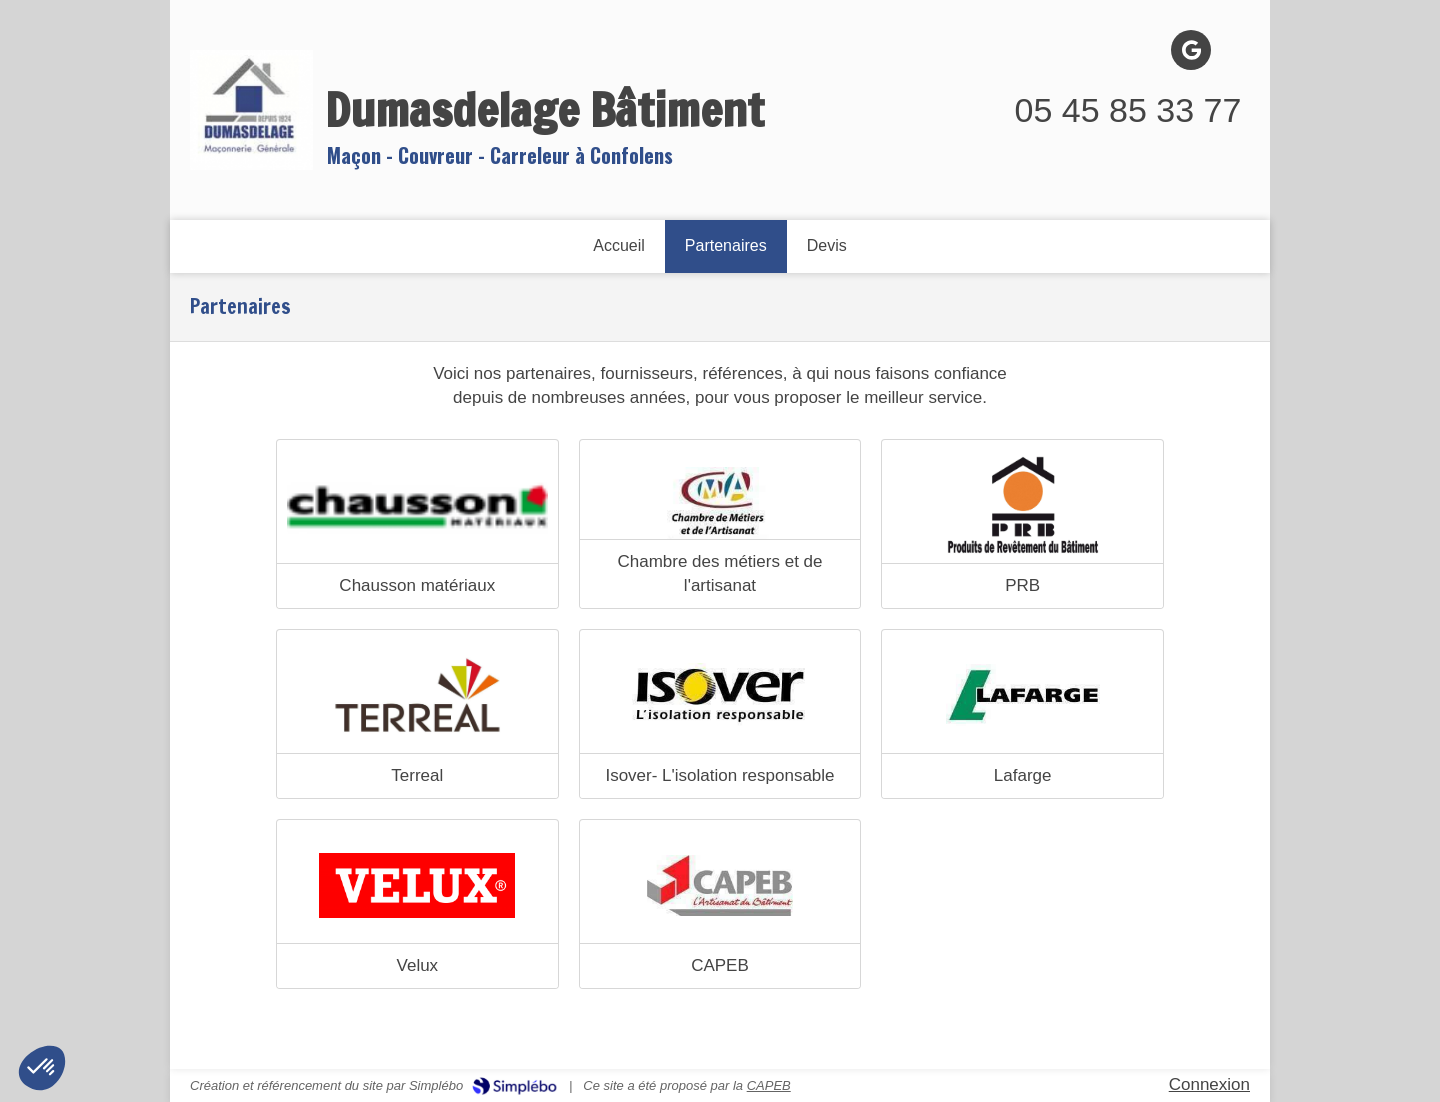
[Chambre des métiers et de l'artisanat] (720, 505)
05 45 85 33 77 (1128, 110)
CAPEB (720, 965)
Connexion (1209, 1084)
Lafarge (1023, 775)
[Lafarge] (1022, 695)
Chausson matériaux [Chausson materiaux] (417, 585)
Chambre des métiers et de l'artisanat (719, 573)
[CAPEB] (720, 885)
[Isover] (720, 695)
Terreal (417, 775)
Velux (418, 965)
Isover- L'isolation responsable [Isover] (719, 775)
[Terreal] (417, 695)
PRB (1022, 585)
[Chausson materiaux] (417, 505)
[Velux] (417, 885)
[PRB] (1022, 505)
